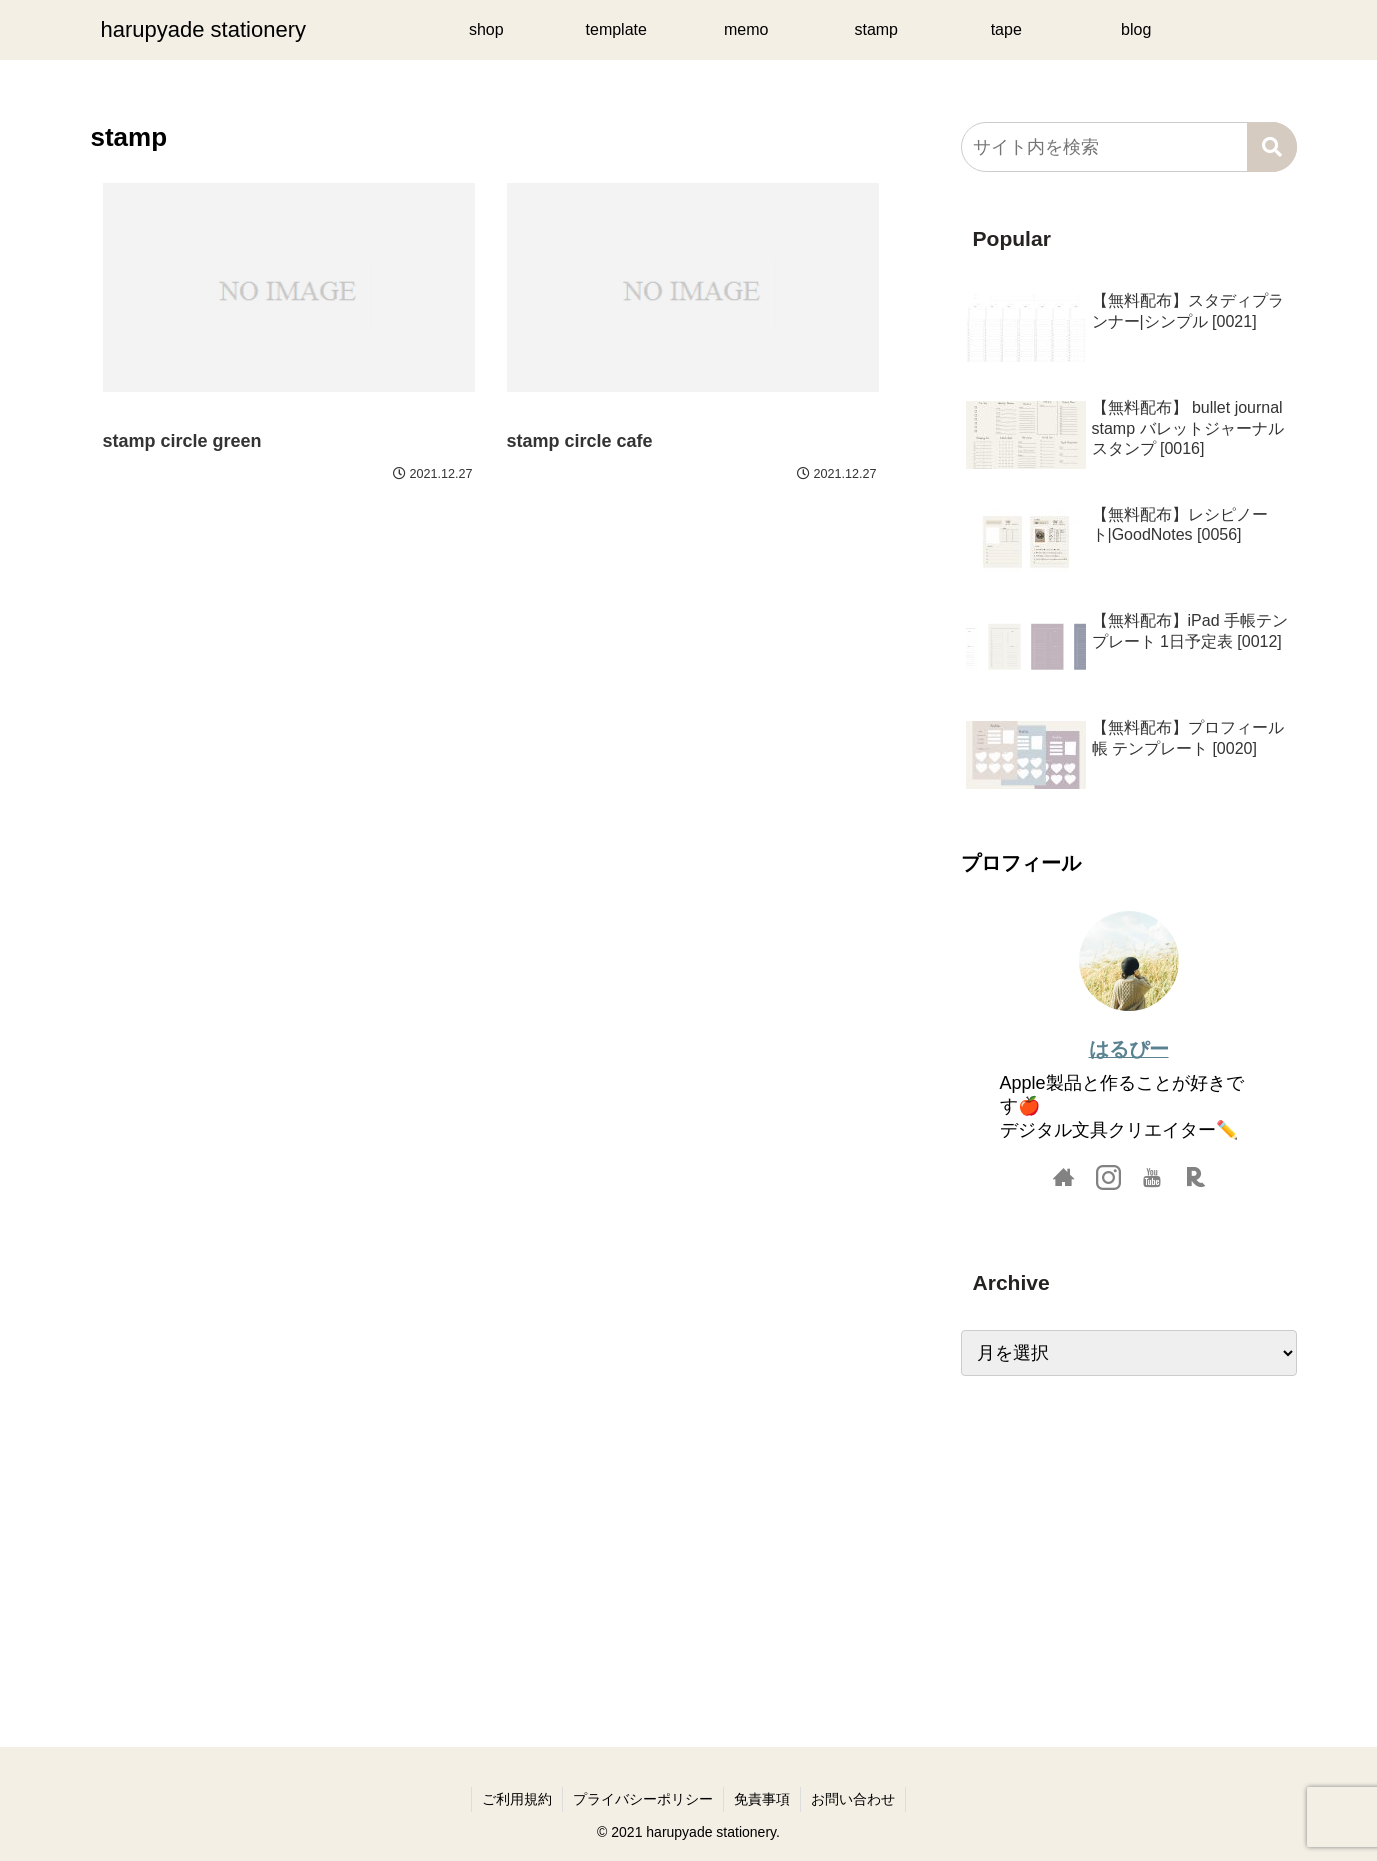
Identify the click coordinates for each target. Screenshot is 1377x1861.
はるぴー (1129, 1049)
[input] (1129, 147)
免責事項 (762, 1799)
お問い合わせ (853, 1799)
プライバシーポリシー (643, 1799)
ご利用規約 (517, 1799)
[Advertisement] (1129, 1541)
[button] (1272, 147)
